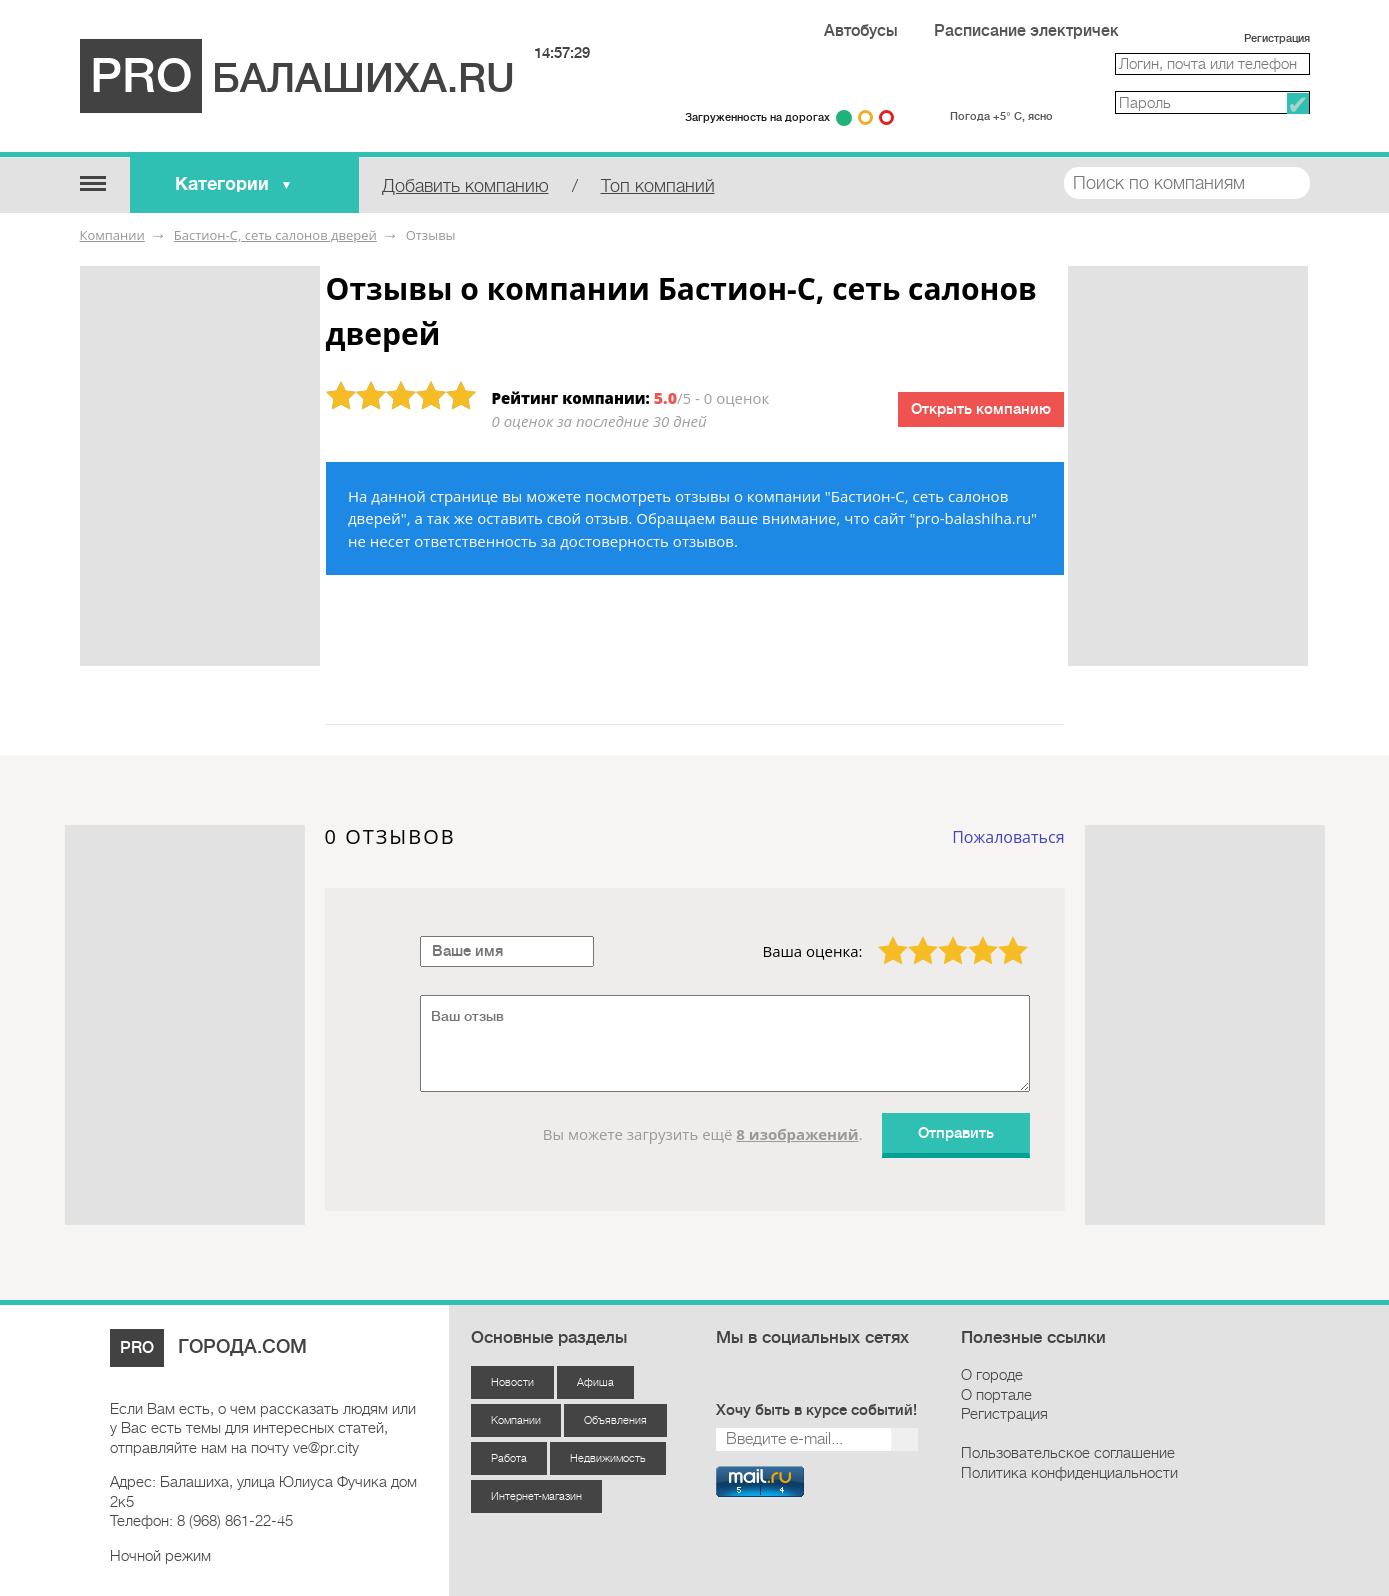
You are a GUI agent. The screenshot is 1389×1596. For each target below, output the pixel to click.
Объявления (615, 1420)
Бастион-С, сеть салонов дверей (275, 235)
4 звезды (971, 936)
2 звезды (911, 936)
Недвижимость (608, 1458)
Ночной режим (160, 1556)
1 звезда (881, 936)
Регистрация (1277, 38)
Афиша (595, 1382)
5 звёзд (1000, 936)
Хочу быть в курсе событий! (816, 1410)
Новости (512, 1382)
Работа (509, 1458)
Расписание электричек (1026, 31)
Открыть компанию (981, 409)
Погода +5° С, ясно (1001, 116)
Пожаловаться (1008, 837)
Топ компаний (658, 186)
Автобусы (861, 31)
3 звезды (941, 936)
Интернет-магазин (536, 1496)
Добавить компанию (465, 186)
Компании (112, 235)
